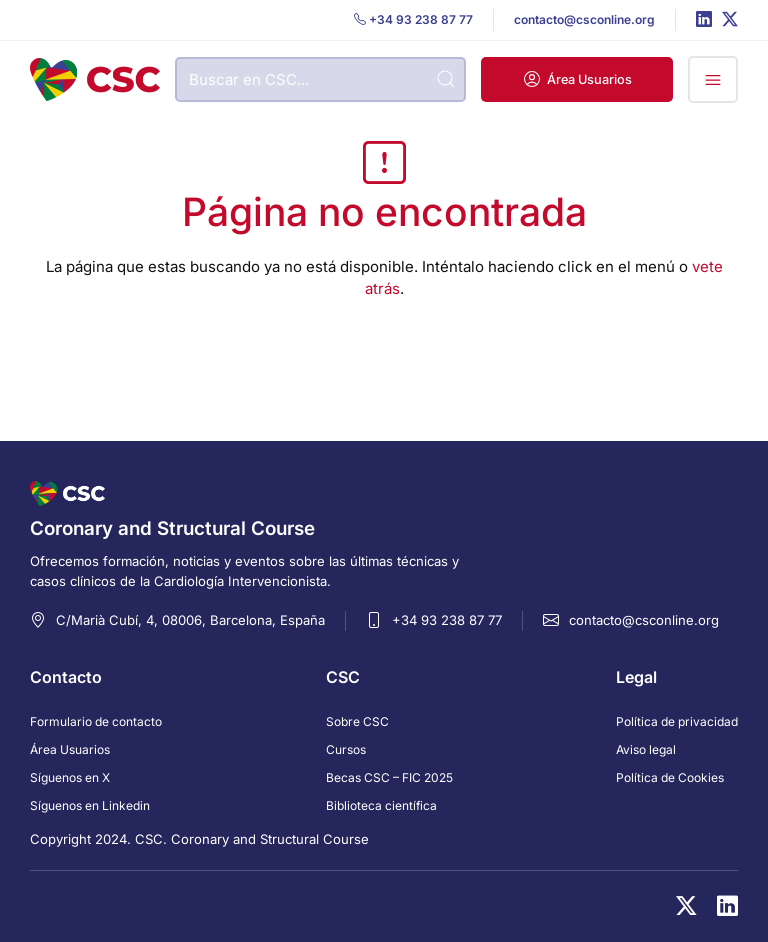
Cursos (346, 749)
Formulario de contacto (96, 721)
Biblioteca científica (381, 805)
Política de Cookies (670, 777)
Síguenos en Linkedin (90, 805)
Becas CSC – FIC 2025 (389, 777)
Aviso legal (646, 749)
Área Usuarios (70, 749)
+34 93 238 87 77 (447, 620)
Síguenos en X (70, 777)
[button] (577, 79)
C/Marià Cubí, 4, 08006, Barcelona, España (190, 620)
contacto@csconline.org (644, 620)
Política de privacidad (677, 721)
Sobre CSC (357, 721)
